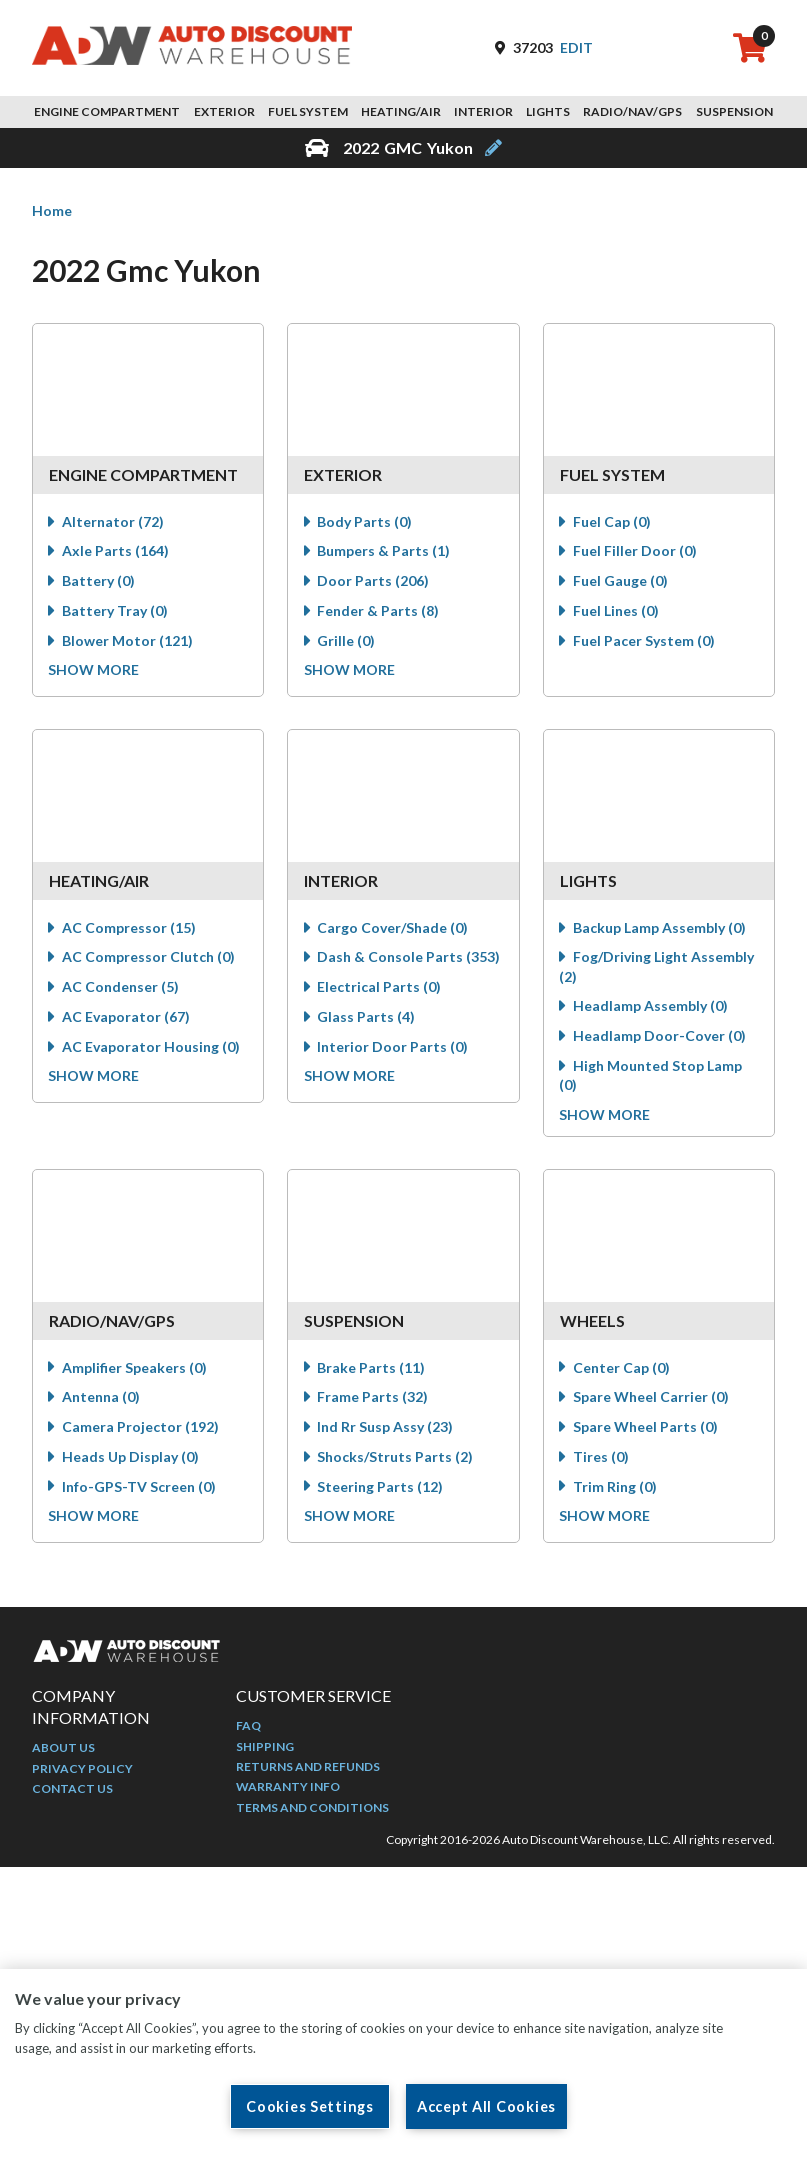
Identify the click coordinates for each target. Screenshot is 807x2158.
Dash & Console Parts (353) (410, 958)
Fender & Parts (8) (380, 612)
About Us (63, 1751)
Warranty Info (288, 1790)
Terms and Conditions (312, 1810)
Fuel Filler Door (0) (637, 552)
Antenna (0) (103, 1402)
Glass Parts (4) (368, 1018)
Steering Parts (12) (382, 1491)
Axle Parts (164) (117, 552)
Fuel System (308, 111)
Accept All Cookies (486, 2106)
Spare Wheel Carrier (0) (653, 1402)
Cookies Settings (310, 2106)
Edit (576, 47)
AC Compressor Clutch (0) (150, 958)
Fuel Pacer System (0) (646, 642)
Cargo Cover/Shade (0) (394, 929)
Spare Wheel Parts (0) (647, 1432)
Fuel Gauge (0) (622, 582)
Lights (548, 111)
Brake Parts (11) (373, 1372)
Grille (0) (348, 642)
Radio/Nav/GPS (632, 111)
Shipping (265, 1749)
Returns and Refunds (308, 1770)
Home (52, 210)
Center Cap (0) (623, 1372)
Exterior (224, 111)
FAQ (248, 1729)
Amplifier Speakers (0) (136, 1372)
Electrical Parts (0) (381, 988)
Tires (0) (603, 1461)
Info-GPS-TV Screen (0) (141, 1491)
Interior (483, 111)
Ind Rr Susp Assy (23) (387, 1432)
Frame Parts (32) (374, 1402)
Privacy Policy (82, 1771)
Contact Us (72, 1792)
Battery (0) (100, 582)
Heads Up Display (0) (132, 1461)
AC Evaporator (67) (128, 1018)
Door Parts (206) (375, 582)
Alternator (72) (115, 523)
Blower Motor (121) (129, 642)
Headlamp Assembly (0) (652, 1007)
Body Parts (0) (366, 523)
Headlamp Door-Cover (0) (661, 1037)
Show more (96, 671)
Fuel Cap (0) (614, 523)
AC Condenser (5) (122, 988)
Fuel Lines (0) (618, 612)
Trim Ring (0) (617, 1491)
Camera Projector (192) (142, 1432)
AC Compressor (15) (131, 929)
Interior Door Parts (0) (394, 1048)
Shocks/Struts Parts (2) (397, 1461)
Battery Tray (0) (117, 612)
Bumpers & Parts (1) (385, 552)
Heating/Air (401, 111)
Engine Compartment (107, 111)
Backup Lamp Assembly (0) (661, 929)
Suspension (734, 111)
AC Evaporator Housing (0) (153, 1048)
